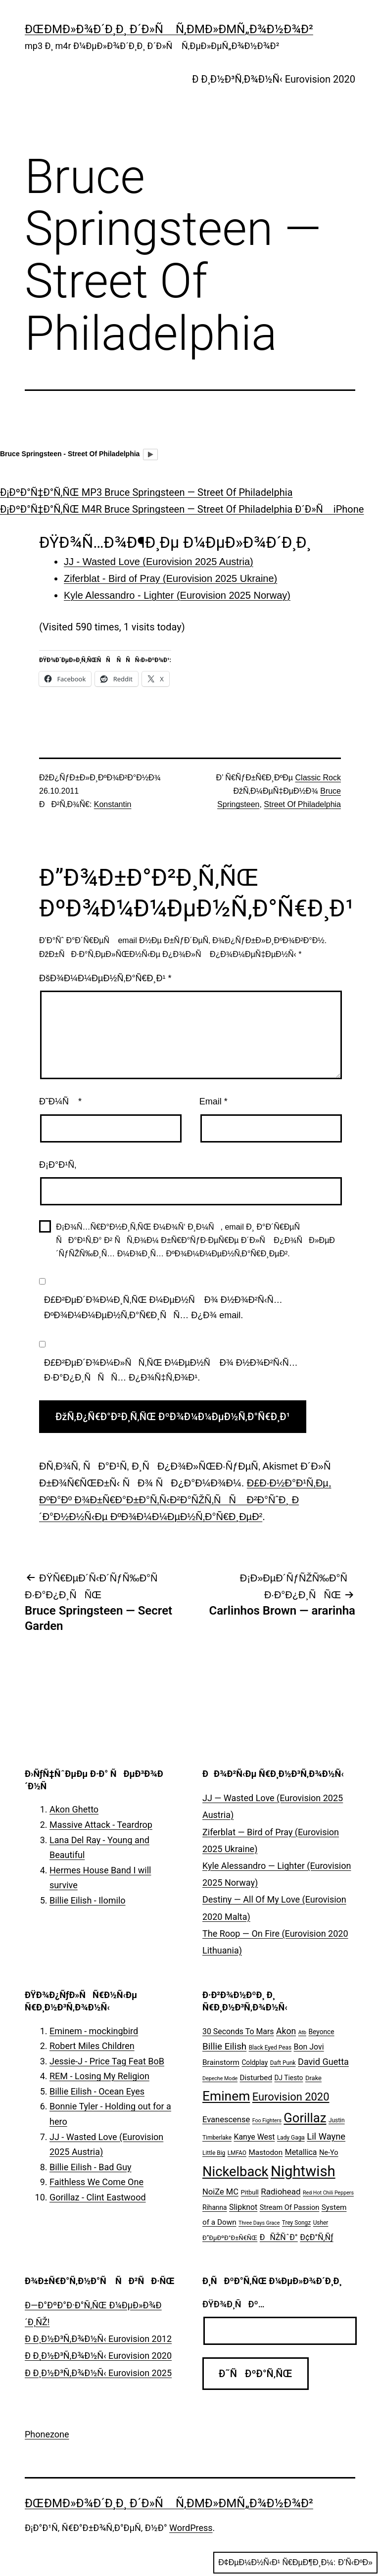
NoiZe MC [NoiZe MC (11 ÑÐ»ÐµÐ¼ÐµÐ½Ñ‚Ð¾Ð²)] (220, 2191)
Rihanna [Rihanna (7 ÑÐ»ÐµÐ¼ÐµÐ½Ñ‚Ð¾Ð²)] (214, 2207)
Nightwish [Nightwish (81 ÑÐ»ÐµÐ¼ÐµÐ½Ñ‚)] (303, 2171)
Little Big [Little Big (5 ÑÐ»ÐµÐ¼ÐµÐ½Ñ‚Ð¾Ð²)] (213, 2152)
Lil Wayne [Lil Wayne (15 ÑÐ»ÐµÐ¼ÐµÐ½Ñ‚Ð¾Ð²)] (326, 2136)
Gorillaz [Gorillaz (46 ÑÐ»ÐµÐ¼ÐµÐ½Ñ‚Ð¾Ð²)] (305, 2117)
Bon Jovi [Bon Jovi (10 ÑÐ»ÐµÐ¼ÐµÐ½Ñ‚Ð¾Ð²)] (309, 2046)
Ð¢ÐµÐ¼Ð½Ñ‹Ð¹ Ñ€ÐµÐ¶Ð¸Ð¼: (295, 2562)
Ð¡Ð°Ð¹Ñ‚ (57, 1165)
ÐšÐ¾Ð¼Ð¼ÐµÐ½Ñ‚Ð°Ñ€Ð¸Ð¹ (105, 978)
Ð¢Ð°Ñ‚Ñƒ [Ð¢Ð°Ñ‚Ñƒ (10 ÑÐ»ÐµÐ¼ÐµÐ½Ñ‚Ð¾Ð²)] (316, 2237)
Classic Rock (318, 777)
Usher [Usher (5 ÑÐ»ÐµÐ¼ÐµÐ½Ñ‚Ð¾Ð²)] (321, 2222)
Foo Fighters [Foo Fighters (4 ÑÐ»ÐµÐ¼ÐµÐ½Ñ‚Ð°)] (267, 2120)
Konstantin (113, 804)
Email (213, 1101)
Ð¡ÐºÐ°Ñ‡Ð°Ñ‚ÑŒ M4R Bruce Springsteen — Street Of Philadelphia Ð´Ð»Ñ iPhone (182, 509)
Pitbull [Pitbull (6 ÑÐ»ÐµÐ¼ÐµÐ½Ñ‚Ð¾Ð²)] (249, 2192)
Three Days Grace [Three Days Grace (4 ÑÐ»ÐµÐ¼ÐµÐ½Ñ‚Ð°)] (259, 2223)
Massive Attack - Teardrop (100, 1824)
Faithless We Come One (96, 2182)
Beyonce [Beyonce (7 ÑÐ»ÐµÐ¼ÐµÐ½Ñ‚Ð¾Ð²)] (321, 2032)
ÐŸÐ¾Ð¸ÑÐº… (233, 2304)
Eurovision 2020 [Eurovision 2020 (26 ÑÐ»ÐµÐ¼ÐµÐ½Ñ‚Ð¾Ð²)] (291, 2097)
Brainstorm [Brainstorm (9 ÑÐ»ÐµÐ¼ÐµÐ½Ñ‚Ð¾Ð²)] (220, 2062)
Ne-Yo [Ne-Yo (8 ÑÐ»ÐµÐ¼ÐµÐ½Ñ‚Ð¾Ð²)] (328, 2152)
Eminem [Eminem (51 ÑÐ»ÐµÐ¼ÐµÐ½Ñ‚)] (226, 2096)
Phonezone (47, 2434)
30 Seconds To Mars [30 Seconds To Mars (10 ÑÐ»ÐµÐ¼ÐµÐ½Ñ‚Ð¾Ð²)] (238, 2031)
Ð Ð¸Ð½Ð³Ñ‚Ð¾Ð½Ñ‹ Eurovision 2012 (98, 2339)
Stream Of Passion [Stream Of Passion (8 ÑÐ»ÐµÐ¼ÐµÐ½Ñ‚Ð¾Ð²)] (290, 2207)
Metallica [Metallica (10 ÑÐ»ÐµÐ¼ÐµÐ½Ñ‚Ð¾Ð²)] (301, 2152)
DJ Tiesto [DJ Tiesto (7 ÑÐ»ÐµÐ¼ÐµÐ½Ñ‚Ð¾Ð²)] (289, 2078)
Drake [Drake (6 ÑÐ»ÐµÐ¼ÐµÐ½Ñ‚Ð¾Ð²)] (313, 2078)
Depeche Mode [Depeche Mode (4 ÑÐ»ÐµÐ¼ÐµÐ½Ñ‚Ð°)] (220, 2078)
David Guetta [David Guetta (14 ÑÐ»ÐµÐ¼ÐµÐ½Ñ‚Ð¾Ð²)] (323, 2061)
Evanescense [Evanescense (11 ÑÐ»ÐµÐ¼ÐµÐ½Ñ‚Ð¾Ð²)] (226, 2119)
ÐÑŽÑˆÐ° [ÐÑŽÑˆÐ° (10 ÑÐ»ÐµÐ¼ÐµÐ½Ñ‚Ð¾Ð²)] (279, 2237)
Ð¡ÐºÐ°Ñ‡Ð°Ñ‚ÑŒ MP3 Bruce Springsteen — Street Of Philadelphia (146, 492)
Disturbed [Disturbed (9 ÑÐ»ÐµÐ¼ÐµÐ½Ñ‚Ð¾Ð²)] (256, 2077)
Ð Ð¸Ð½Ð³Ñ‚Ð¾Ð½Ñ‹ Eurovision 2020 (273, 79)
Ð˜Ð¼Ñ (60, 1101)
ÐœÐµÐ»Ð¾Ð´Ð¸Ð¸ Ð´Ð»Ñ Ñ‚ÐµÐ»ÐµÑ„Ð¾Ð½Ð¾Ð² (169, 29)
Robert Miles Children (92, 2046)
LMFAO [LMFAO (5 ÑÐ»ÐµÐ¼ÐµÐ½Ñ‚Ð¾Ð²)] (237, 2152)
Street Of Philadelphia (302, 804)
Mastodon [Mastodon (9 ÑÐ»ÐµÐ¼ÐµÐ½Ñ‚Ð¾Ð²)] (265, 2152)
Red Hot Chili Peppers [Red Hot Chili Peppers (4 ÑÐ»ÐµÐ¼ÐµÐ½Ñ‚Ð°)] (328, 2193)
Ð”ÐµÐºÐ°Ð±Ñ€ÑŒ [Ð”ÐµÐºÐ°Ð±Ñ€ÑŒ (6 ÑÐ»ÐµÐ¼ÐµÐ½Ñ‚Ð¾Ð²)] (229, 2238)
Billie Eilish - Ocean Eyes (96, 2091)
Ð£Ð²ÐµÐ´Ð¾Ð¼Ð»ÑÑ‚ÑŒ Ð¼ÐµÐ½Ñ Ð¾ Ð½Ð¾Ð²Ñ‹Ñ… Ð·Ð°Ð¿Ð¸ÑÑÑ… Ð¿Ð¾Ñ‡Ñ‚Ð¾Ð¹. (171, 1370)
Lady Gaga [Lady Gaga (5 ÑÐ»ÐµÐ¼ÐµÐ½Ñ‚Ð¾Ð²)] (291, 2137)
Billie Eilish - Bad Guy (90, 2167)
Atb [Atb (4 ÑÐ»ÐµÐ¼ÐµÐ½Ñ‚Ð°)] (302, 2032)
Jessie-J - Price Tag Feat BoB (106, 2061)
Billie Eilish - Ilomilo (87, 1900)
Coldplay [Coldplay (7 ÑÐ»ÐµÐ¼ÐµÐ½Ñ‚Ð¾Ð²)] (254, 2062)
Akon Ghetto (73, 1809)
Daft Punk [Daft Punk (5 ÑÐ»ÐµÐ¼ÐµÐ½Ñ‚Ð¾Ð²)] (283, 2062)
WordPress (190, 2528)
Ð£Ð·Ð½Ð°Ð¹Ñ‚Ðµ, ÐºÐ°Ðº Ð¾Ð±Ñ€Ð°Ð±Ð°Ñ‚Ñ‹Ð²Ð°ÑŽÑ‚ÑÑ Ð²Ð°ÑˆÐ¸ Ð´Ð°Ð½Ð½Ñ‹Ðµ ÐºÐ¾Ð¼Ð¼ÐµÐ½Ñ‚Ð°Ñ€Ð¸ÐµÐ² (185, 1500)
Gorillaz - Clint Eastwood (97, 2197)
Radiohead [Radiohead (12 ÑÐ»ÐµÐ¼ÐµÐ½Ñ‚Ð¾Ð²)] (280, 2191)
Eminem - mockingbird (93, 2031)
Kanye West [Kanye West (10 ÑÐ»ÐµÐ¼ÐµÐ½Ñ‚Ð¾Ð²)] (254, 2137)
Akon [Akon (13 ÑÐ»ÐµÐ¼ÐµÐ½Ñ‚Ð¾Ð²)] (286, 2031)
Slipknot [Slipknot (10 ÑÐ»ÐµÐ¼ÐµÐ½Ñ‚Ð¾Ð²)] (243, 2207)
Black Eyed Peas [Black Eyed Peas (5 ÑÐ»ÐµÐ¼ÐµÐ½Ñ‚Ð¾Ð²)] (270, 2047)
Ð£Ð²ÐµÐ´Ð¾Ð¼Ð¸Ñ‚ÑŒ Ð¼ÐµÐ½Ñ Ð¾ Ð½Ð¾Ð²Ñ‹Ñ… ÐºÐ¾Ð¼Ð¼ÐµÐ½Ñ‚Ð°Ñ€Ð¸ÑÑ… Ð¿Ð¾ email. (163, 1307)
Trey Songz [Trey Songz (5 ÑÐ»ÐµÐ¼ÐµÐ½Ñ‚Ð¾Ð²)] (296, 2222)
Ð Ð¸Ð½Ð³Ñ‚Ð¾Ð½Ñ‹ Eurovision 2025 (98, 2373)
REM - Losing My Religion (99, 2076)
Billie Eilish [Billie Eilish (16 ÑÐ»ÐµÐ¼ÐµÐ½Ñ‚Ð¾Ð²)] (224, 2046)
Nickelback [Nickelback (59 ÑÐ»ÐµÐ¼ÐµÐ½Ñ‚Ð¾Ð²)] (235, 2172)
